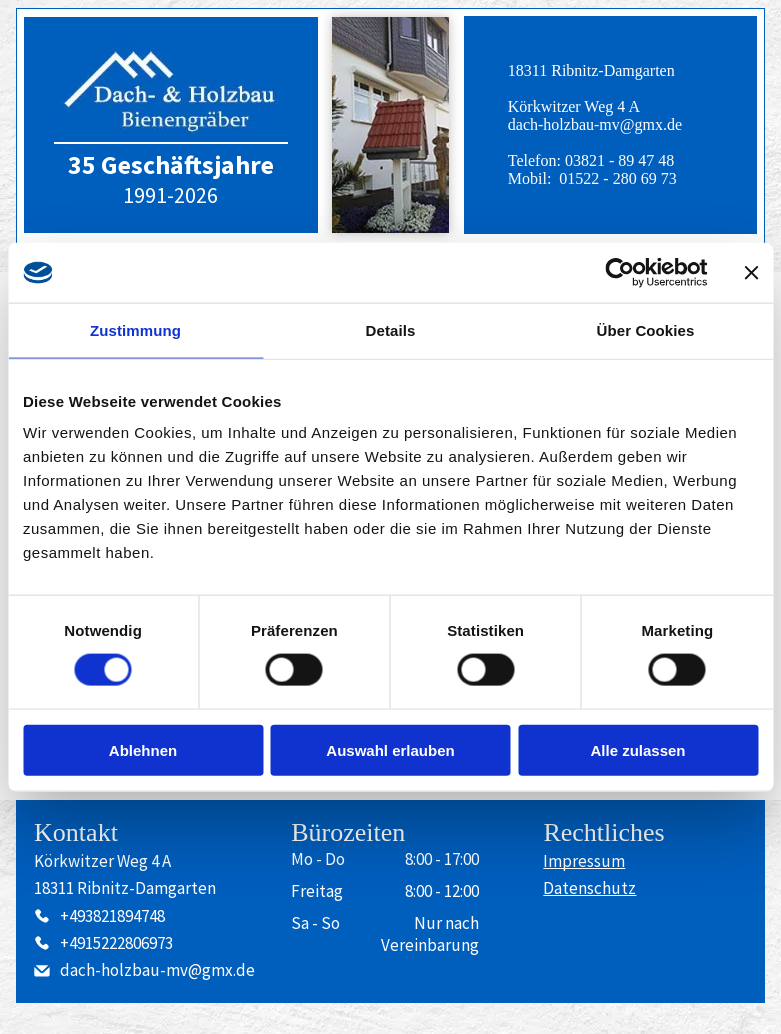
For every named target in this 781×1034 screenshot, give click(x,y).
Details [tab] (391, 330)
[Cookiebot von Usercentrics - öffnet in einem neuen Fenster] (619, 273)
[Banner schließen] (751, 273)
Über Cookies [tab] (646, 330)
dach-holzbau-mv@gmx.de (595, 124)
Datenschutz (589, 888)
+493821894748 (112, 916)
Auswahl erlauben (390, 749)
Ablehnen (143, 749)
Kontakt (76, 832)
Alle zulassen (637, 749)
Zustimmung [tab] (135, 330)
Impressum (584, 861)
